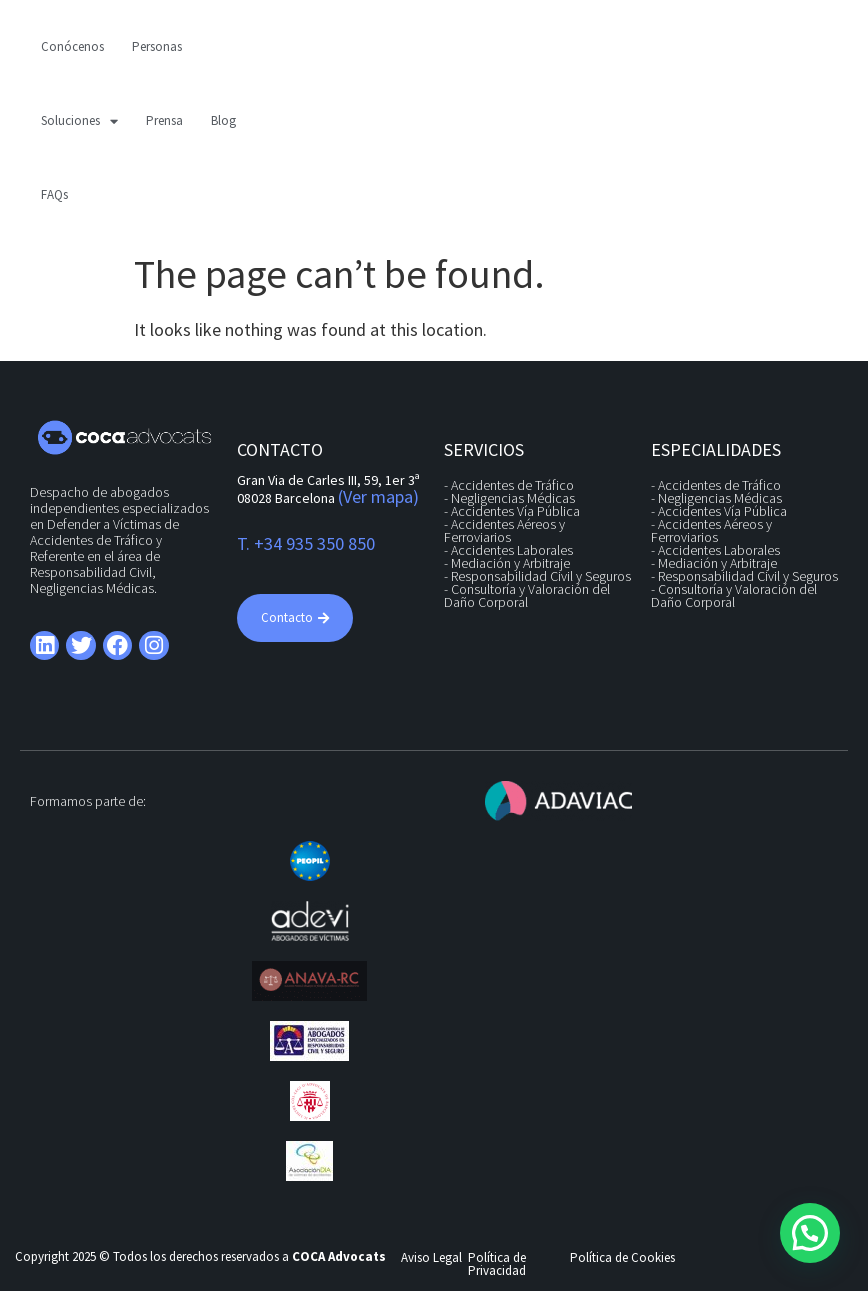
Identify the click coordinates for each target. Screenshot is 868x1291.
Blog (223, 120)
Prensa (164, 120)
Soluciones (79, 121)
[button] (810, 1233)
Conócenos (72, 46)
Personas (157, 46)
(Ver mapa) (378, 496)
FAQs (54, 194)
